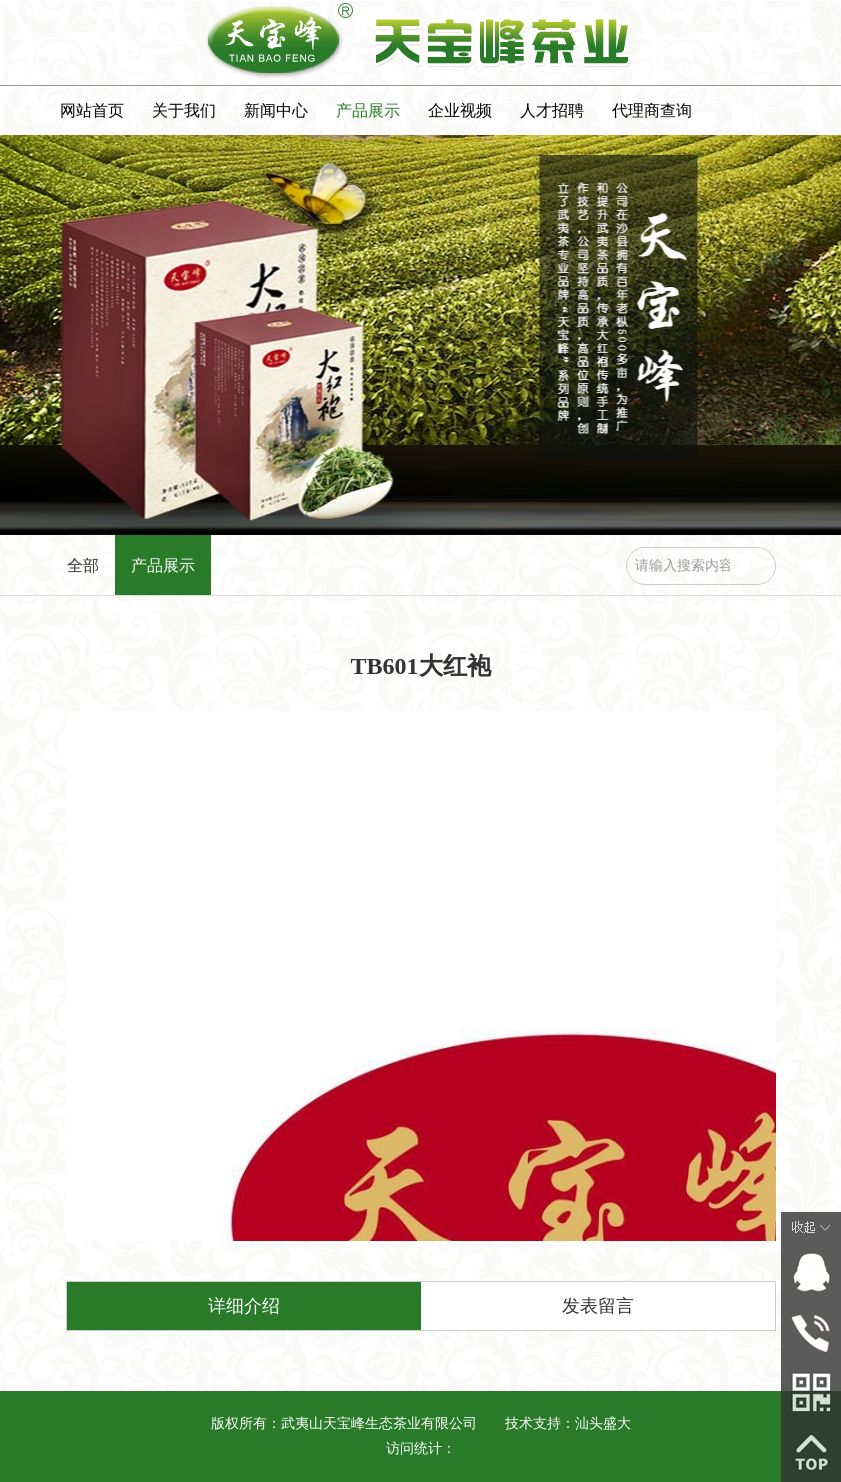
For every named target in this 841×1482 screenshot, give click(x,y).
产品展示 (368, 110)
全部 (83, 565)
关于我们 (184, 110)
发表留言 (598, 1306)
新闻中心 (276, 110)
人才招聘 (552, 110)
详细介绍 (244, 1306)
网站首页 (92, 110)
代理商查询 (652, 110)
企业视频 (460, 110)
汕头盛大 (603, 1423)
